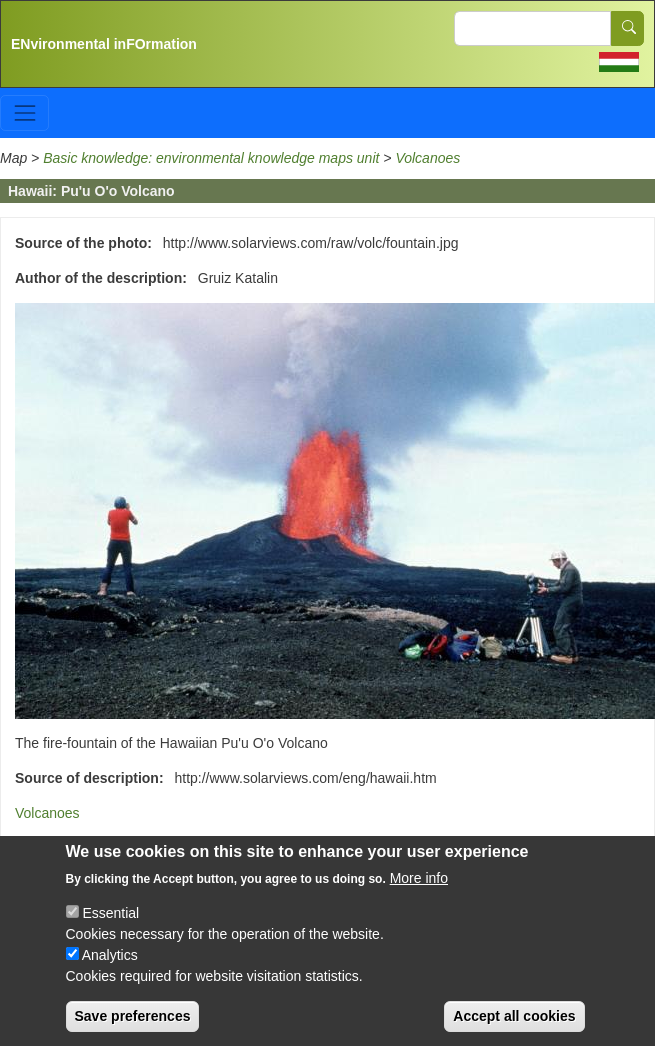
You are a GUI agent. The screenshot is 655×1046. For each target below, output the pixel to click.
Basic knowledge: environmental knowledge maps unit (213, 158)
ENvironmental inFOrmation (104, 44)
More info (419, 899)
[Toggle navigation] (24, 112)
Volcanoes (427, 158)
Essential (110, 934)
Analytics (110, 976)
